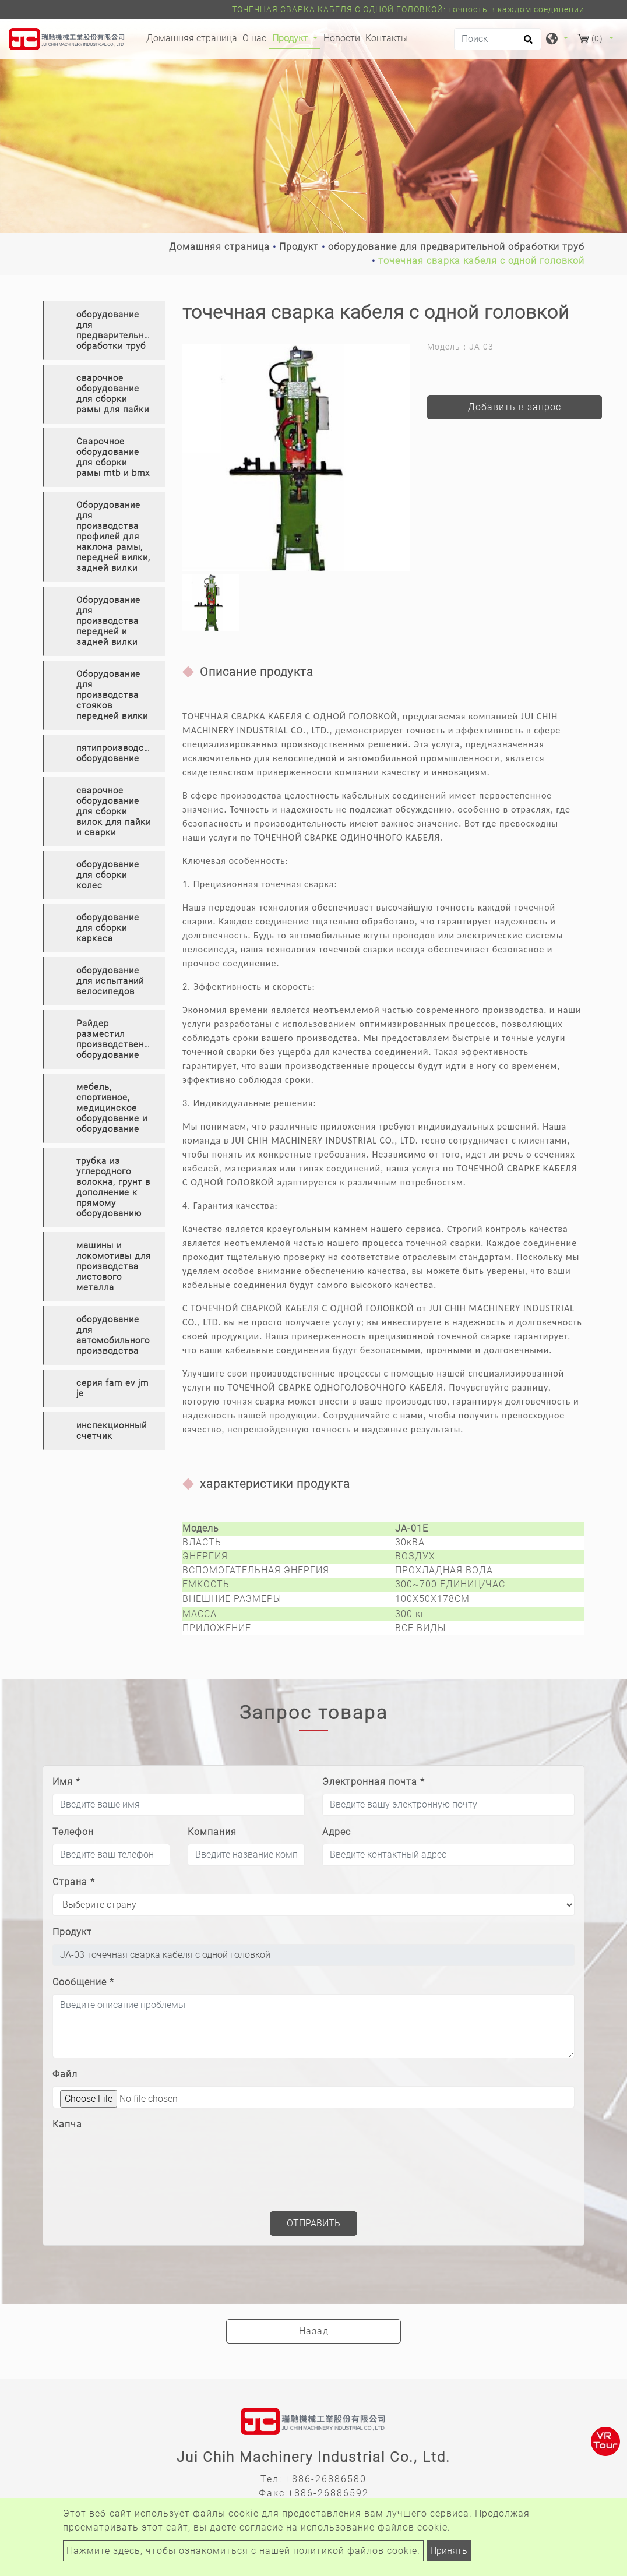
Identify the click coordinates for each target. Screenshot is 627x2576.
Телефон (73, 1831)
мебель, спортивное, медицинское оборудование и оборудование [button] (111, 1108)
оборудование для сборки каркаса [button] (107, 928)
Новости (341, 38)
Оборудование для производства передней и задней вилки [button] (108, 621)
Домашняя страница (193, 37)
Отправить (313, 2223)
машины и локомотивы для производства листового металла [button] (113, 1266)
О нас (254, 38)
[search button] (526, 43)
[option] (296, 457)
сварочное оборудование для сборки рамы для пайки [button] (112, 394)
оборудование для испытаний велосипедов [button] (110, 981)
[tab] (104, 330)
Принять (448, 2550)
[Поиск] (497, 39)
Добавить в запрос (514, 406)
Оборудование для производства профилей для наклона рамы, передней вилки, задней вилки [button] (113, 536)
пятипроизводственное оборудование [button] (120, 753)
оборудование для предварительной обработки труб (456, 246)
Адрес (336, 1831)
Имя (66, 1781)
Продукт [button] (291, 38)
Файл (65, 2074)
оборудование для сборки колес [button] (107, 875)
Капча (67, 2124)
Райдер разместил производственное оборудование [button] (118, 1039)
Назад (314, 2331)
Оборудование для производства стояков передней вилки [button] (112, 695)
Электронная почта (373, 1781)
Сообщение (83, 1982)
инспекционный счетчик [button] (111, 1430)
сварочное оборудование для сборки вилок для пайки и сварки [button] (113, 811)
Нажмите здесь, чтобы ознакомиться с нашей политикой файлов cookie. (243, 2550)
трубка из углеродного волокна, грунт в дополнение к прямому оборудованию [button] (113, 1187)
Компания (212, 1831)
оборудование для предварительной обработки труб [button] (115, 330)
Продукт (299, 246)
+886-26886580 (326, 2479)
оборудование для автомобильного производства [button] (113, 1335)
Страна (73, 1881)
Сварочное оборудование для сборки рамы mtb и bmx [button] (113, 457)
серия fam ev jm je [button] (112, 1388)
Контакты (386, 38)
